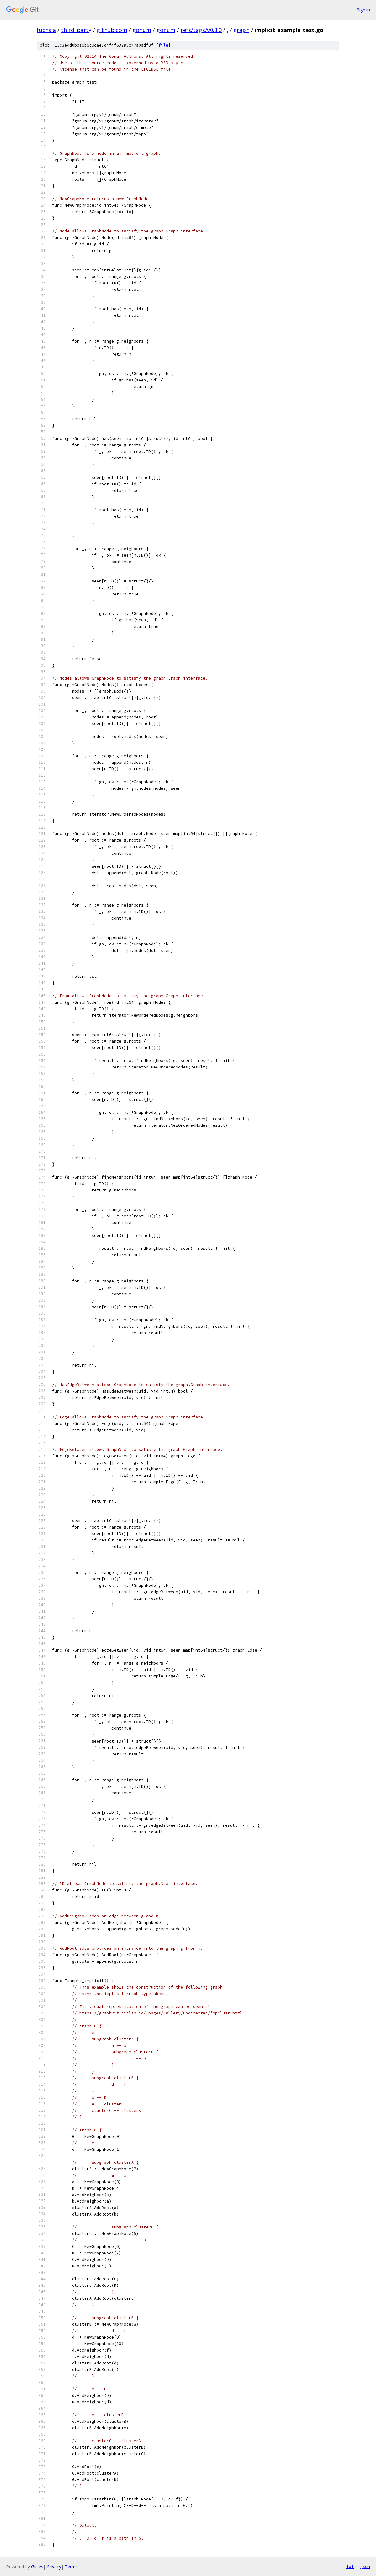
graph (241, 30)
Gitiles (37, 2567)
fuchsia (46, 30)
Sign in (363, 10)
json (365, 2566)
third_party (76, 30)
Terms (71, 2567)
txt (350, 2566)
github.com (112, 30)
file (163, 45)
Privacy (54, 2567)
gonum (141, 30)
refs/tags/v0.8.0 (201, 30)
